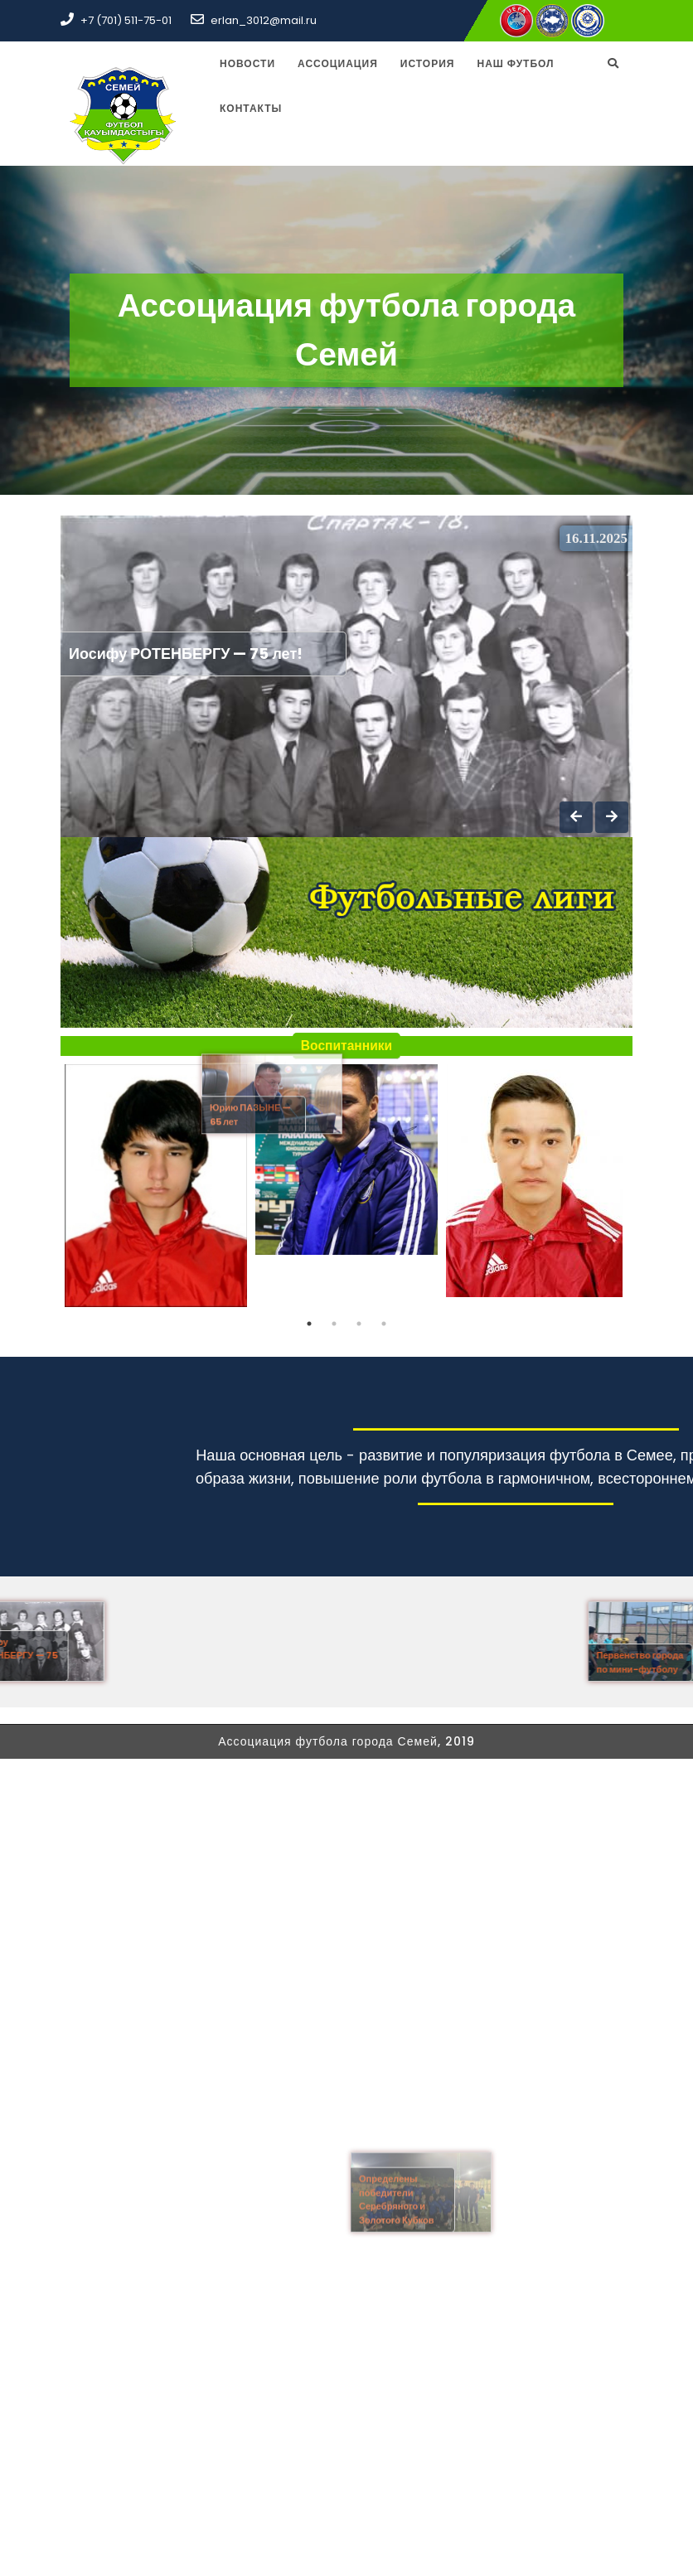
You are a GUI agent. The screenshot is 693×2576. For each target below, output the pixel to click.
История (427, 63)
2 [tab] (334, 1323)
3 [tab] (359, 1323)
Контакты (251, 108)
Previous (48, 1187)
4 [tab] (384, 1323)
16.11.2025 (596, 538)
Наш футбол (515, 63)
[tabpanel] (156, 1188)
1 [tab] (309, 1323)
